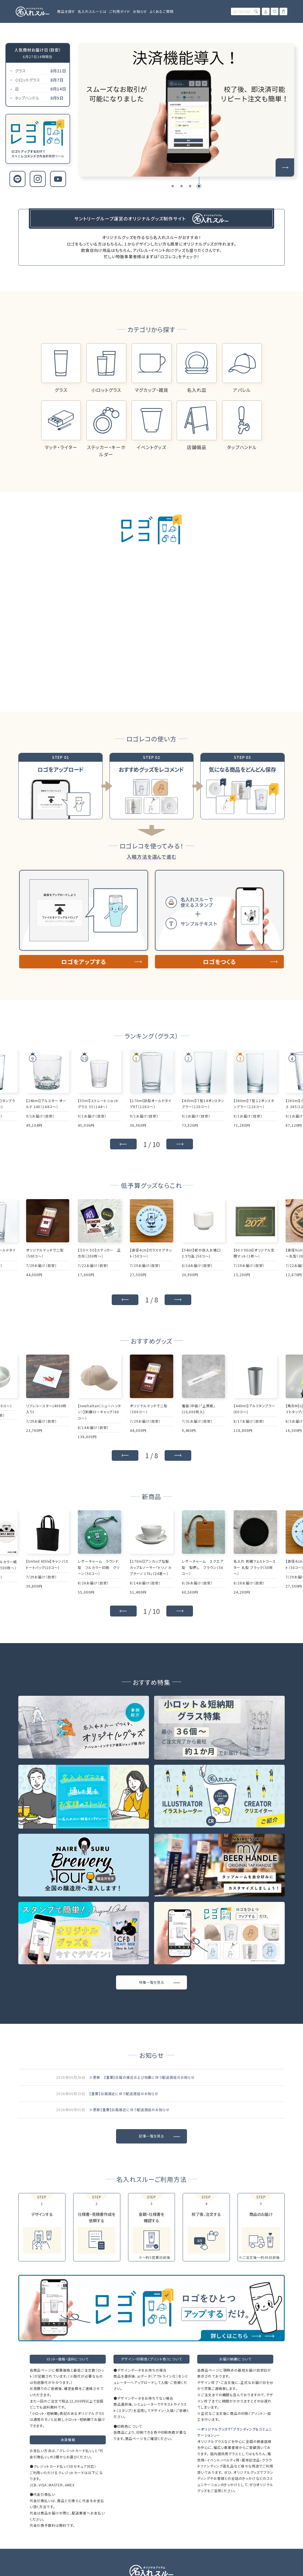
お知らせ (140, 11)
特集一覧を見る (151, 1982)
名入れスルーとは (92, 11)
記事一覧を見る (151, 2136)
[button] (173, 186)
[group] (186, 110)
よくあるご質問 (161, 11)
